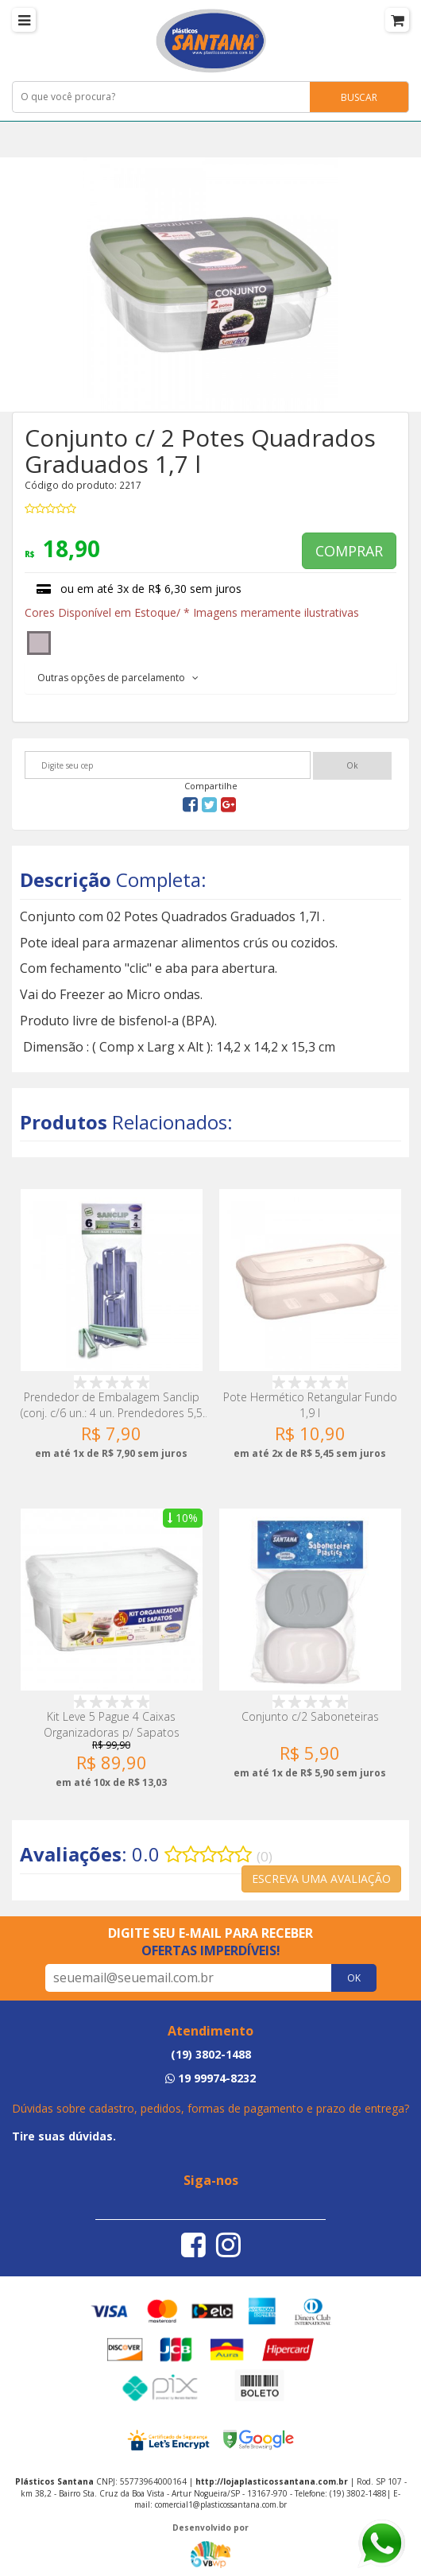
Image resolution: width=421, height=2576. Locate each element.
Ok (352, 765)
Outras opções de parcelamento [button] (118, 677)
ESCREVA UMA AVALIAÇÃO (321, 1878)
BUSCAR (359, 97)
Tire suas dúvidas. (64, 2136)
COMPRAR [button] (349, 550)
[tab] (210, 677)
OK (354, 1978)
